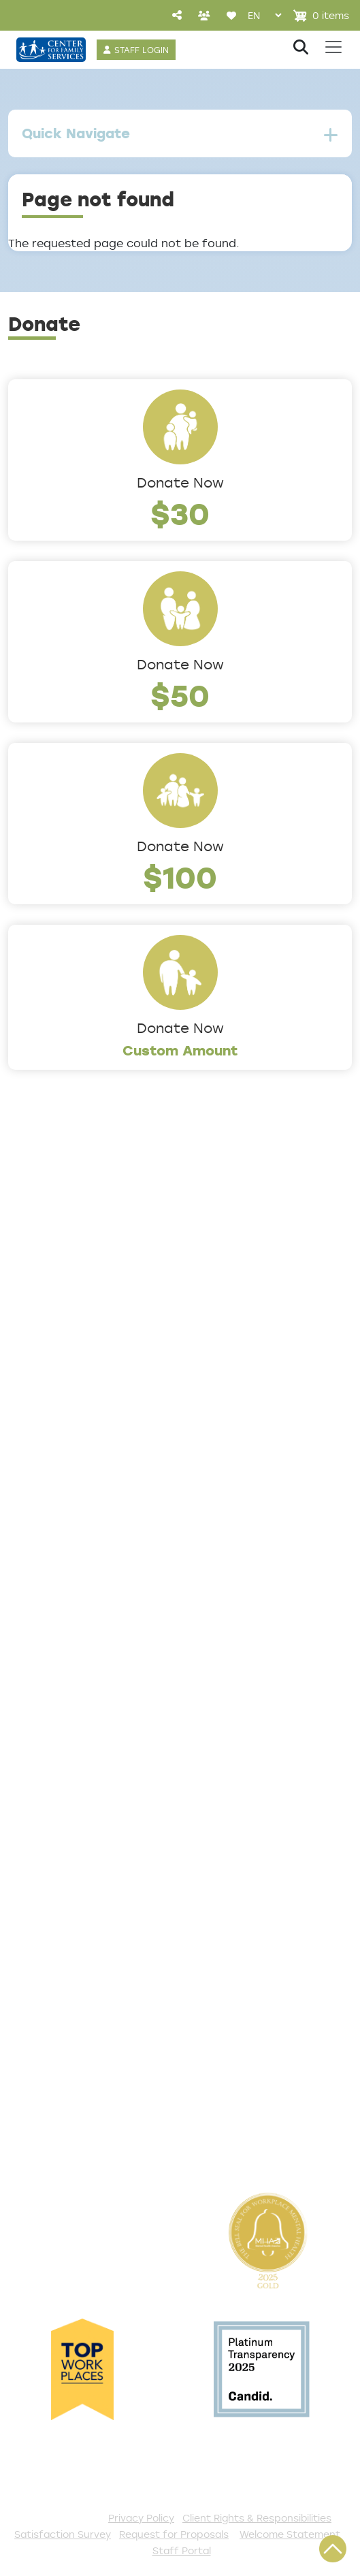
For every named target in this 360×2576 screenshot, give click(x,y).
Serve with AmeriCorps (79, 2027)
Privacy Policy (141, 2517)
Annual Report (52, 1355)
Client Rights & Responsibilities (256, 2517)
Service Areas (51, 1489)
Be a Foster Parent (67, 2072)
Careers (33, 1310)
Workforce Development (85, 1669)
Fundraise (38, 2094)
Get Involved (47, 1892)
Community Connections (86, 1534)
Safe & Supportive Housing (92, 1624)
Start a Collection (64, 1960)
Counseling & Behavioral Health (105, 1556)
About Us (37, 1243)
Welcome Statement (290, 2534)
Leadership (43, 1265)
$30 (180, 513)
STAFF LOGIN (141, 49)
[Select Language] (264, 15)
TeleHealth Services (70, 1803)
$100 (180, 877)
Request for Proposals (174, 2534)
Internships (43, 1332)
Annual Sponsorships (72, 1982)
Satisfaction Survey (70, 1825)
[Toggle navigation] (333, 47)
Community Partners (73, 1377)
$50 (180, 695)
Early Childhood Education (89, 1579)
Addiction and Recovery (82, 1512)
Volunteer (38, 2005)
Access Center (55, 1736)
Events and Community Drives (100, 1937)
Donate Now (180, 482)
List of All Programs (69, 1780)
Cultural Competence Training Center (126, 1400)
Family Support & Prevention (96, 1601)
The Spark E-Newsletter (83, 2139)
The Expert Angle (61, 1422)
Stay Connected (60, 2117)
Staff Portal (181, 2550)
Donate (31, 1915)
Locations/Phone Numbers (91, 1287)
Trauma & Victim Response (91, 1646)
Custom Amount (180, 1050)
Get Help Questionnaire (82, 1758)
